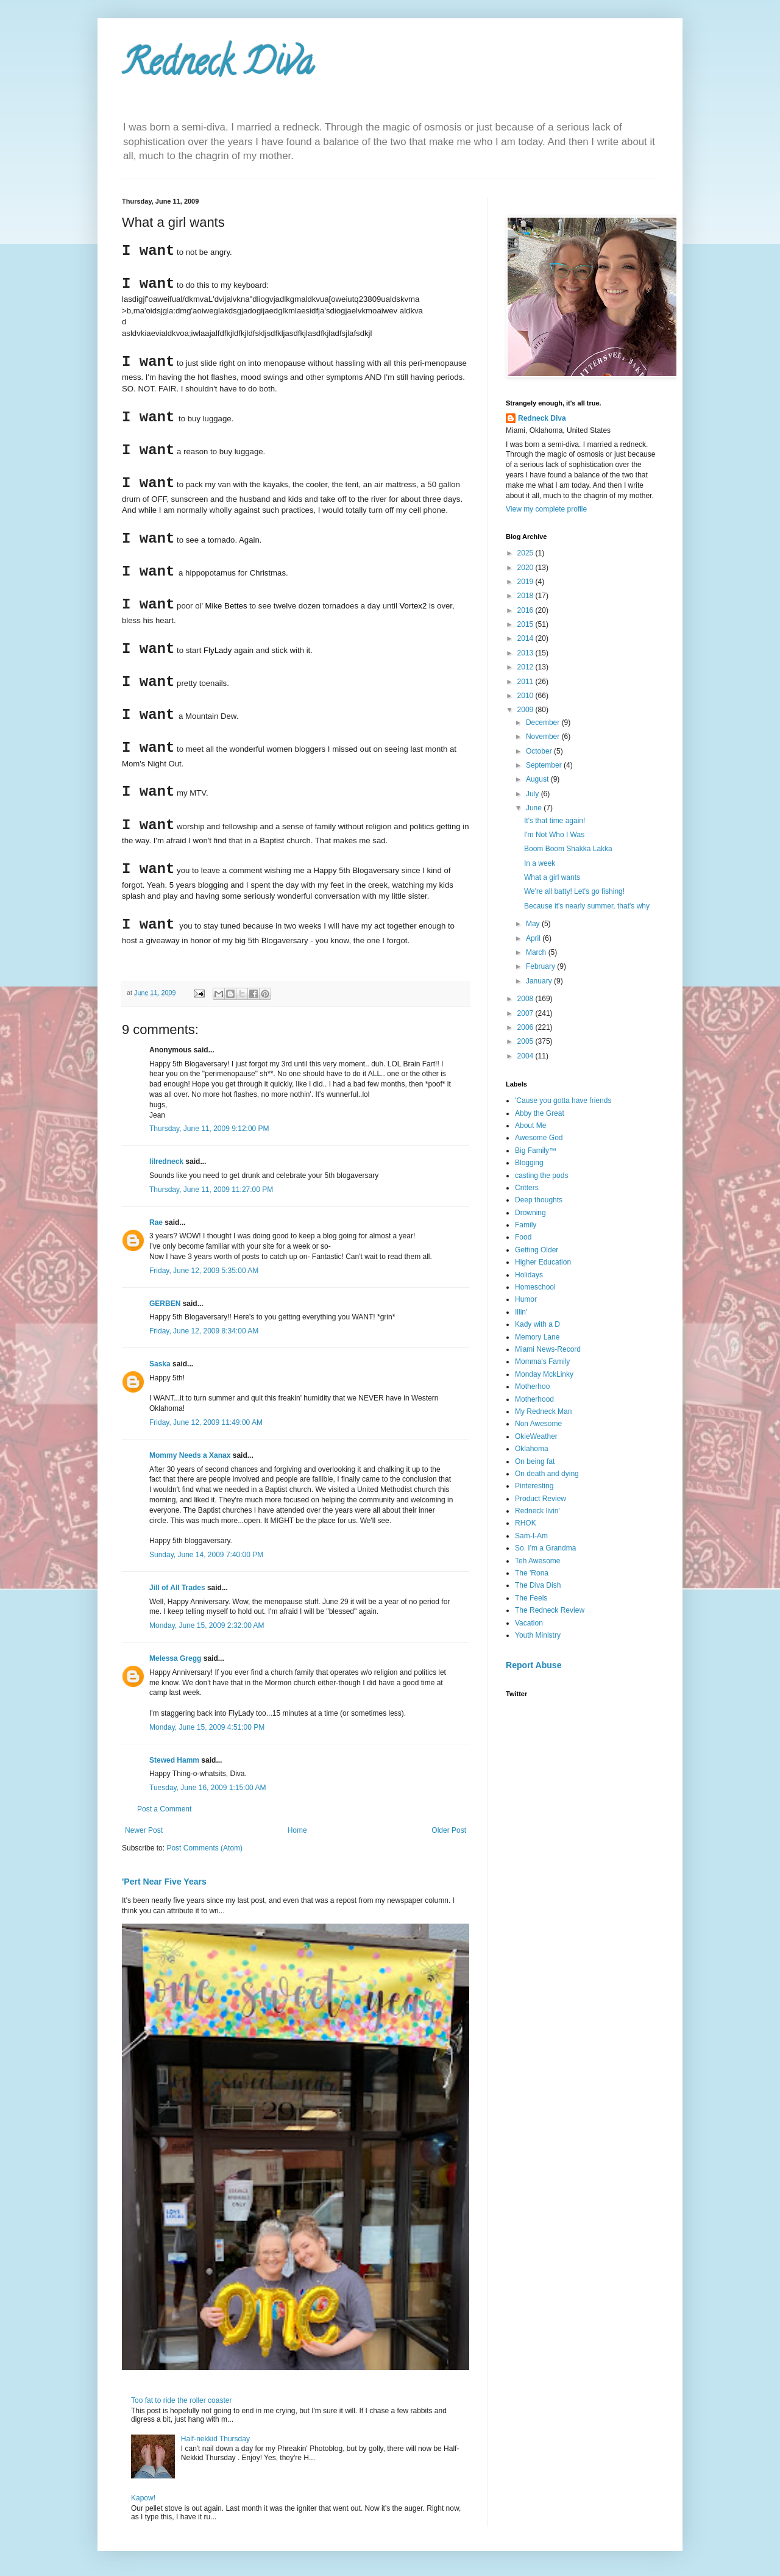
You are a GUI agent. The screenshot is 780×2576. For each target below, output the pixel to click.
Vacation (529, 1623)
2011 (526, 681)
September (545, 765)
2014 (526, 638)
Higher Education (543, 1262)
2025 (526, 553)
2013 (526, 653)
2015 (526, 624)
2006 (526, 1027)
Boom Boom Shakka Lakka (568, 848)
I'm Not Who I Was (554, 834)
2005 (526, 1041)
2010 (526, 695)
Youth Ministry (538, 1635)
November (544, 736)
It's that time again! (554, 820)
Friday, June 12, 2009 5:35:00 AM (203, 1270)
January (540, 981)
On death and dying (547, 1473)
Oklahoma (531, 1448)
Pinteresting (534, 1486)
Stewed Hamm (174, 1760)
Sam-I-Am (531, 1536)
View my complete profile (546, 509)
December (544, 722)
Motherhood (534, 1399)
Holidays (529, 1275)
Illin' (521, 1312)
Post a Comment (164, 1809)
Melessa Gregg (175, 1658)
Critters (527, 1187)
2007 (526, 1013)
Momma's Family (542, 1361)
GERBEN (164, 1303)
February (541, 966)
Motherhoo (532, 1386)
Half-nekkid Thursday (215, 2439)
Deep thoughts (538, 1200)
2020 (526, 567)
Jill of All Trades (177, 1587)
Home (297, 1830)
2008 (526, 998)
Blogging (529, 1162)
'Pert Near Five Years (164, 1881)
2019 (526, 581)
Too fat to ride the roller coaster (181, 2400)
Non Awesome (538, 1423)
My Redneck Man (543, 1411)
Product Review (540, 1498)
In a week (539, 863)
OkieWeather (536, 1436)
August (538, 779)
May (534, 923)
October (540, 751)
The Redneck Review (549, 1610)
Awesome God (539, 1137)
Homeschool (535, 1287)
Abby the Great (539, 1113)
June (535, 808)
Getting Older (536, 1250)
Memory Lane (537, 1337)
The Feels (531, 1598)
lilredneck (166, 1161)
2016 (526, 610)
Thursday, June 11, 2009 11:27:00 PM (211, 1189)
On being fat (535, 1461)
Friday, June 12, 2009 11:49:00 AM (206, 1422)
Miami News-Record (548, 1349)
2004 (526, 1056)
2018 (526, 595)
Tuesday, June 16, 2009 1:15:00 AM (207, 1787)
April (534, 938)
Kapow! (143, 2498)
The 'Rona (531, 1573)
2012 (526, 667)
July (533, 794)
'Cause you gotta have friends (563, 1100)
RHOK (525, 1523)
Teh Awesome (538, 1561)
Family (525, 1225)
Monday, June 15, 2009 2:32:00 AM (206, 1625)
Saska (160, 1364)
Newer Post (144, 1830)
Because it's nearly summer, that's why (587, 906)
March (537, 952)
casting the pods (541, 1175)
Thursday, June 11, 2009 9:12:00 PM (209, 1128)
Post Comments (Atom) (204, 1848)
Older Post (448, 1830)
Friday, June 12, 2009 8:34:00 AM (203, 1331)
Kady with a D (537, 1324)
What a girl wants (552, 877)
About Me (530, 1125)
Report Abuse (533, 1665)
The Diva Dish (538, 1585)
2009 (526, 709)
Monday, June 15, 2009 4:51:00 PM (206, 1727)
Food (523, 1237)
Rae (156, 1222)
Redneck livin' (537, 1511)
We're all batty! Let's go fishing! (574, 891)
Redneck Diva (217, 66)
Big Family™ (535, 1150)
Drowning (530, 1212)
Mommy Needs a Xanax (189, 1455)
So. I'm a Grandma (545, 1548)
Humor (526, 1299)
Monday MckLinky (544, 1374)
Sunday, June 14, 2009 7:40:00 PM (206, 1554)
